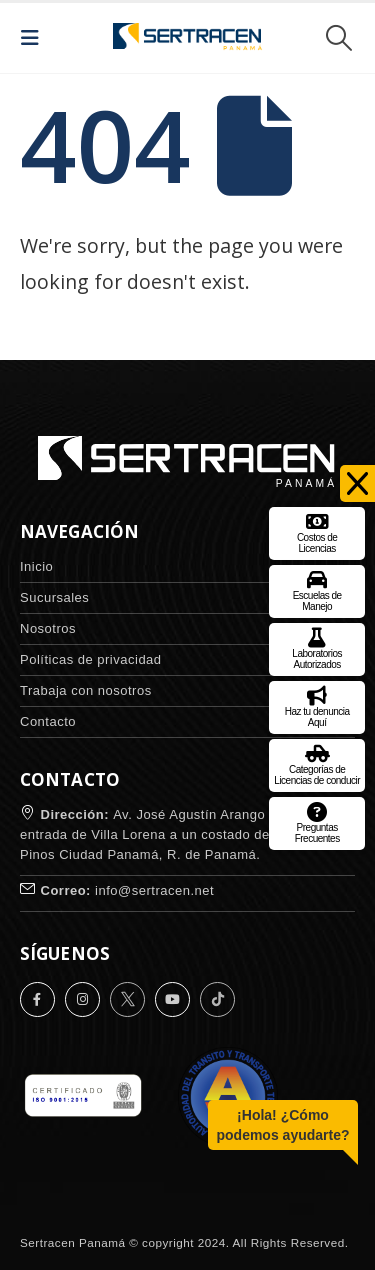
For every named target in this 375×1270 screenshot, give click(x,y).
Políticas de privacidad (91, 659)
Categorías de (317, 762)
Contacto (48, 721)
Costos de (317, 530)
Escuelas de (317, 588)
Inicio (36, 566)
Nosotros (48, 628)
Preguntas (317, 820)
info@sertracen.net (154, 890)
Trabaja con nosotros (86, 690)
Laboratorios (317, 646)
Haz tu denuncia (317, 704)
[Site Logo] (188, 38)
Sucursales (54, 597)
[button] (36, 38)
